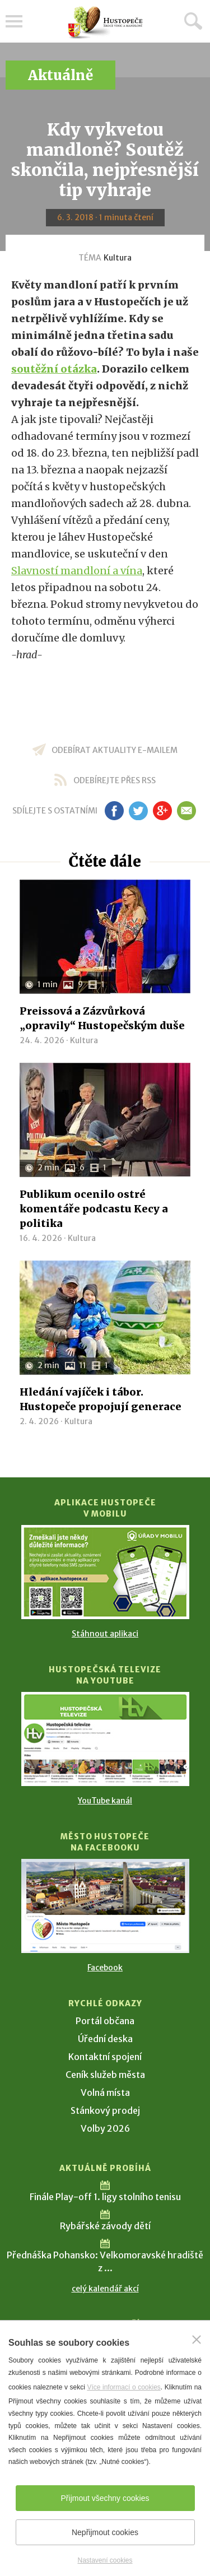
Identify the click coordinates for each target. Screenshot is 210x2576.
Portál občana (105, 2020)
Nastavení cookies (104, 2560)
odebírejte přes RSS (114, 780)
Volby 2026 (105, 2128)
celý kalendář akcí (105, 2289)
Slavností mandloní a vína (76, 570)
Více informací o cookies (123, 2387)
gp (162, 811)
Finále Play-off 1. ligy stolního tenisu (105, 2196)
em (187, 811)
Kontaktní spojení (105, 2056)
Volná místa (105, 2092)
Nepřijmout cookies (105, 2532)
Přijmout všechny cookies (105, 2498)
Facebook (105, 1968)
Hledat (193, 21)
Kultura (118, 258)
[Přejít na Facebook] (105, 1906)
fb (114, 811)
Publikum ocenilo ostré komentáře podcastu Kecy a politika (94, 1209)
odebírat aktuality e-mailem (115, 750)
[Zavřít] (196, 2339)
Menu (14, 21)
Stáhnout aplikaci (105, 1634)
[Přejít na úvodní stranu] (105, 22)
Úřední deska (105, 2038)
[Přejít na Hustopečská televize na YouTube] (105, 1739)
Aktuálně (60, 75)
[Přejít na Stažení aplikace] (105, 1572)
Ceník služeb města (105, 2074)
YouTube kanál (105, 1801)
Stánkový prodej (105, 2110)
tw (138, 811)
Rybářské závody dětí (105, 2225)
